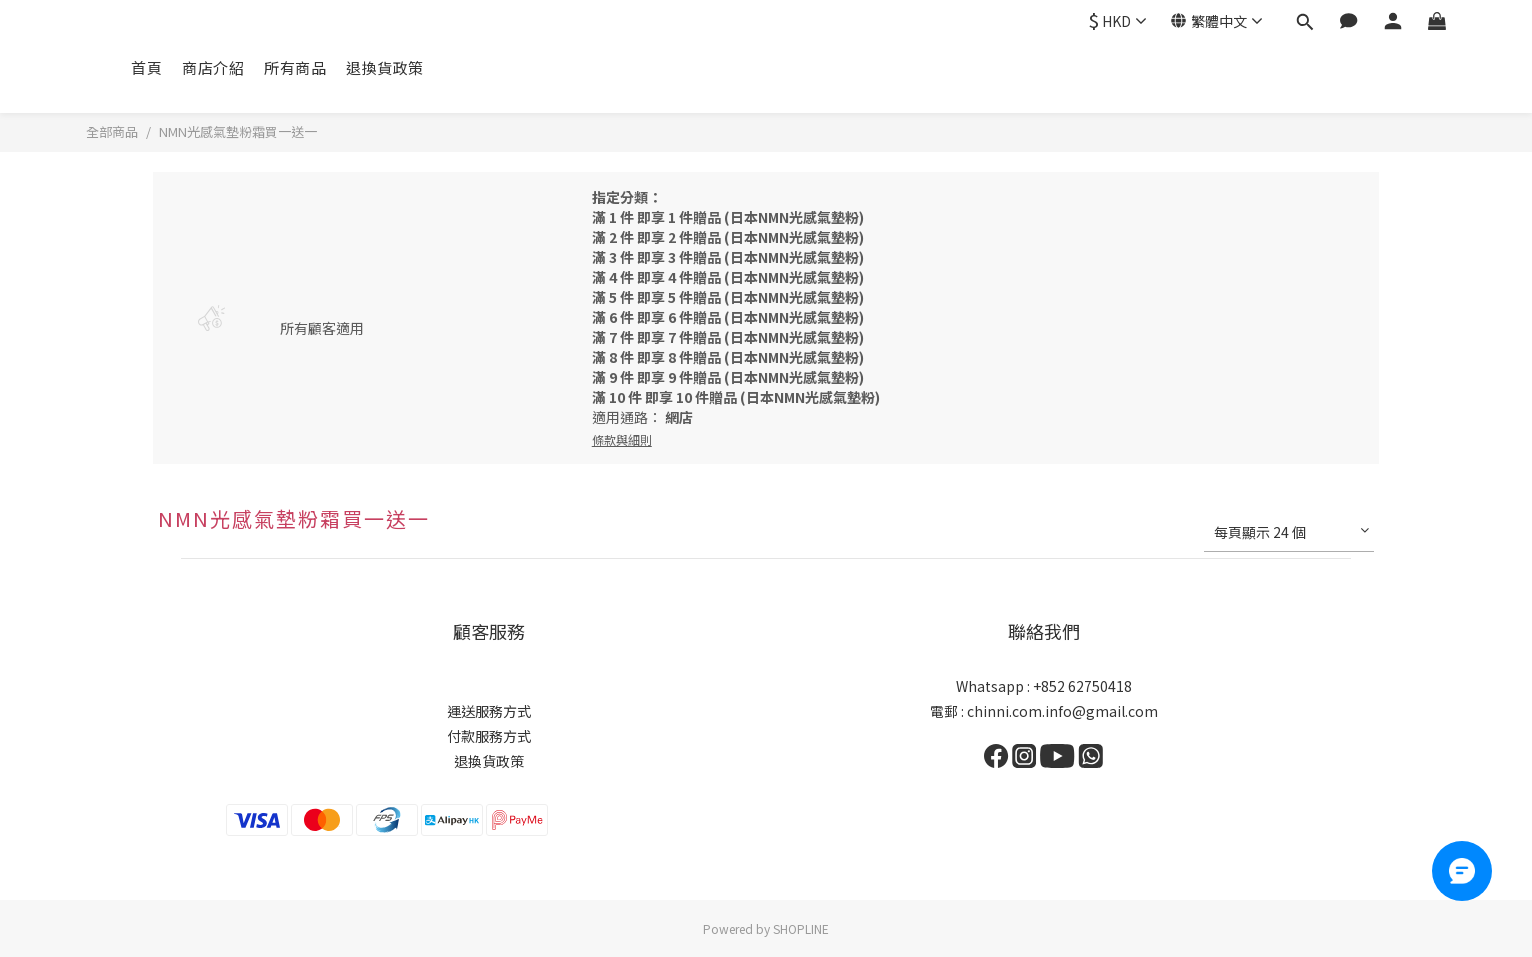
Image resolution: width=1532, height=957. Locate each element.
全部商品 (112, 131)
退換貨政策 (385, 67)
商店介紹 (213, 67)
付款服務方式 (489, 736)
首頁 (146, 67)
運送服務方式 (489, 711)
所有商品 (295, 67)
